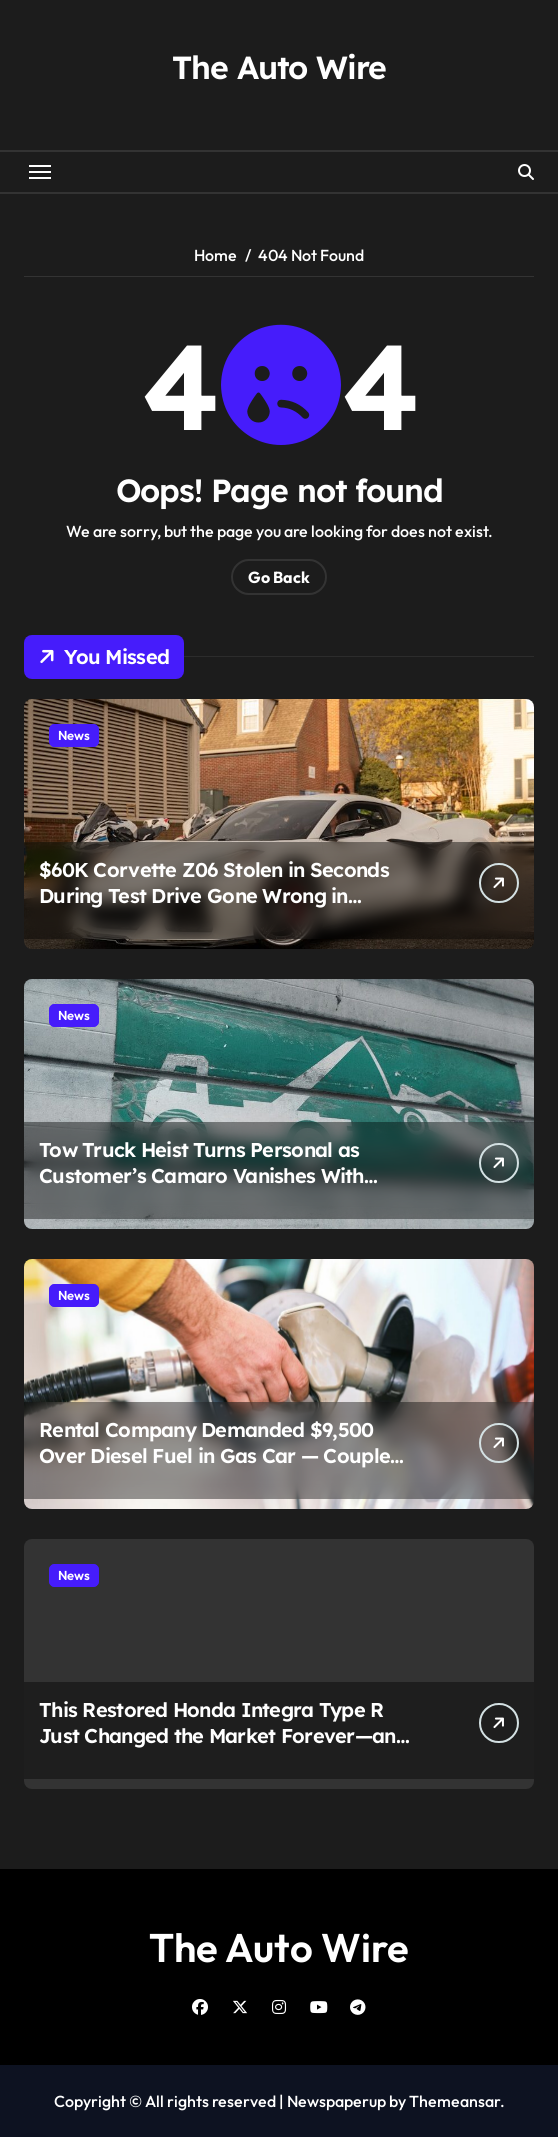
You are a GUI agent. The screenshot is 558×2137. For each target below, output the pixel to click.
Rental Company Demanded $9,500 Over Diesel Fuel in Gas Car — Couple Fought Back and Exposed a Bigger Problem (214, 1468)
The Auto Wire (278, 67)
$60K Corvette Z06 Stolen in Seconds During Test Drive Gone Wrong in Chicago (214, 895)
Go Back (279, 577)
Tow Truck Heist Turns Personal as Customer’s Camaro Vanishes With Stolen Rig (201, 1175)
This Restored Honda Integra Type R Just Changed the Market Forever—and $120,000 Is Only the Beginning (223, 1735)
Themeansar (454, 2101)
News (74, 735)
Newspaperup (336, 2101)
